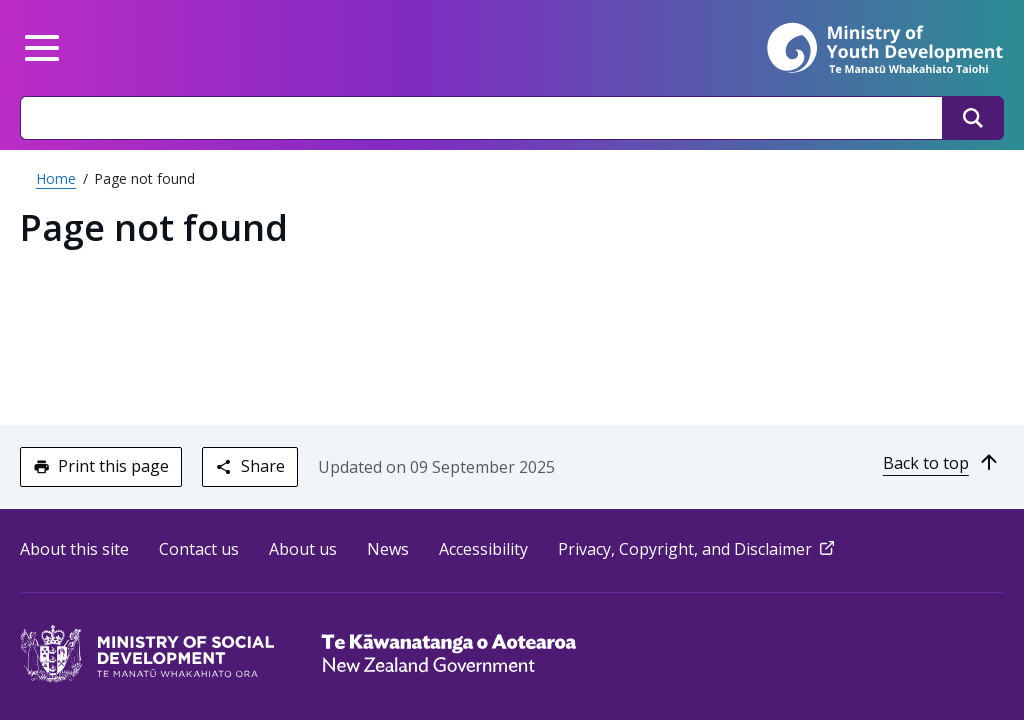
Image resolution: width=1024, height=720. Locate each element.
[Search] (973, 118)
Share (249, 466)
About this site (74, 549)
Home (56, 178)
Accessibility (483, 549)
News (388, 549)
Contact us (199, 549)
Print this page (101, 466)
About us (303, 549)
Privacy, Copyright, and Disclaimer (698, 549)
